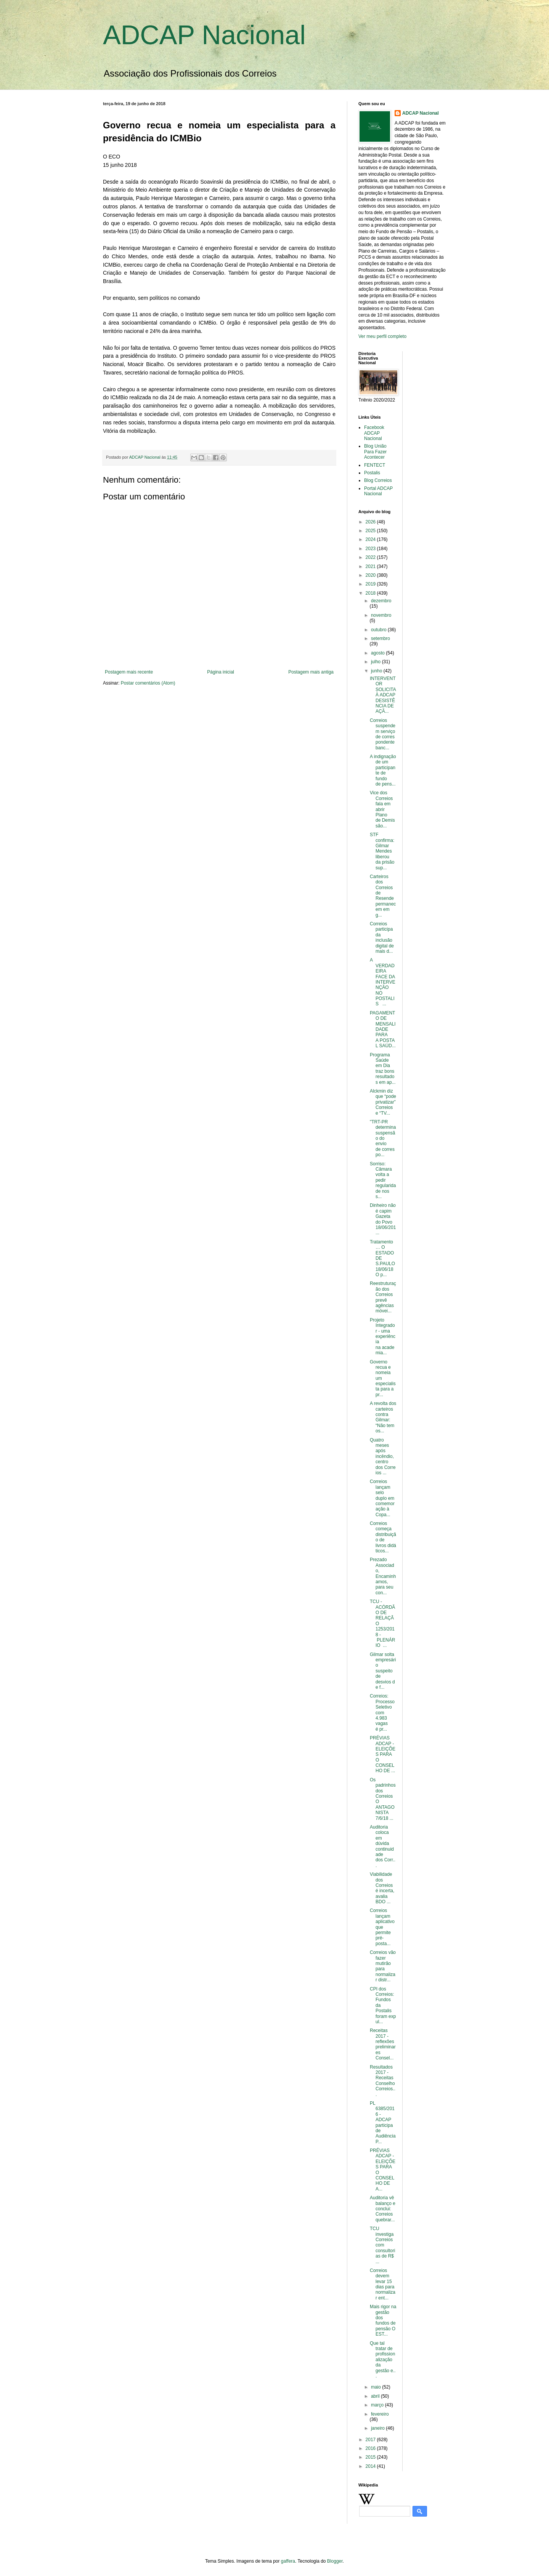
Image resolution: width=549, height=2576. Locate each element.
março (378, 2405)
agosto (378, 653)
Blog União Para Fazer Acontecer (375, 451)
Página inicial (220, 672)
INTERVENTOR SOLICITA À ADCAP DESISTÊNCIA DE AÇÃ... (383, 695)
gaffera (288, 2561)
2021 (371, 566)
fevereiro (380, 2414)
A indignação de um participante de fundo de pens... (383, 770)
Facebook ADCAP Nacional (374, 433)
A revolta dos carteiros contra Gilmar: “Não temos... (383, 1417)
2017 (371, 2439)
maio (376, 2387)
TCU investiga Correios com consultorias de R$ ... (382, 2245)
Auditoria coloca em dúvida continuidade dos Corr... (382, 1846)
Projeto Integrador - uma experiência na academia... (382, 1336)
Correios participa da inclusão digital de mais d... (382, 937)
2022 (371, 557)
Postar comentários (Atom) (148, 683)
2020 (371, 575)
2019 (371, 584)
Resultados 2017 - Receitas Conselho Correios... (382, 2080)
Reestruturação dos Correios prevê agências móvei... (383, 1297)
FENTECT (374, 465)
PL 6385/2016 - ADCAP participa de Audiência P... (383, 2122)
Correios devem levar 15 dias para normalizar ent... (382, 2284)
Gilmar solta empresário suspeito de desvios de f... (383, 1671)
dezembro (381, 600)
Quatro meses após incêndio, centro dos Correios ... (383, 1456)
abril (376, 2396)
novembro (381, 615)
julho (376, 661)
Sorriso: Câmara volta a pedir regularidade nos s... (383, 1180)
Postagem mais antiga (311, 672)
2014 (371, 2466)
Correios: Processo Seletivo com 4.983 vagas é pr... (382, 1712)
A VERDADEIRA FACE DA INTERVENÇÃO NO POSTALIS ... (382, 981)
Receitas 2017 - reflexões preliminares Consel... (383, 2044)
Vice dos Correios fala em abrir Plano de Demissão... (382, 809)
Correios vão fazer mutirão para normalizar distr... (383, 1966)
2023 (371, 548)
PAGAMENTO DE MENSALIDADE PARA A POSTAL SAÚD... (383, 1029)
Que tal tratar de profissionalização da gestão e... (383, 2360)
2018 (371, 593)
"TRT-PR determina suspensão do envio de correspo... (383, 1138)
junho (377, 671)
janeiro (378, 2428)
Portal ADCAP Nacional (378, 491)
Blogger (335, 2561)
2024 (371, 539)
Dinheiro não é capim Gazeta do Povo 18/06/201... (383, 1219)
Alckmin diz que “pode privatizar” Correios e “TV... (383, 1102)
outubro (379, 629)
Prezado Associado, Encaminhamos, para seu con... (383, 1576)
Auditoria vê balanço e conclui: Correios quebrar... (382, 2208)
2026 (371, 522)
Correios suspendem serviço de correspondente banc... (382, 734)
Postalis (372, 472)
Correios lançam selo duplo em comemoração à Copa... (382, 1498)
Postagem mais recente (129, 672)
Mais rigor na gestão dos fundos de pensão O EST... (383, 2320)
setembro (380, 638)
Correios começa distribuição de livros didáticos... (383, 1537)
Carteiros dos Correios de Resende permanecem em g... (383, 896)
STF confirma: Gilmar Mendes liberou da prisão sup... (382, 851)
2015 (371, 2457)
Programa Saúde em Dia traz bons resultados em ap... (383, 1068)
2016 (371, 2448)
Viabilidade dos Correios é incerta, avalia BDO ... (382, 1888)
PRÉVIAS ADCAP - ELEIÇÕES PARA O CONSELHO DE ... (382, 1754)
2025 (371, 530)
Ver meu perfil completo (382, 336)
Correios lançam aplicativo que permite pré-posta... (382, 1927)
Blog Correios (378, 480)
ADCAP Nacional (204, 35)
